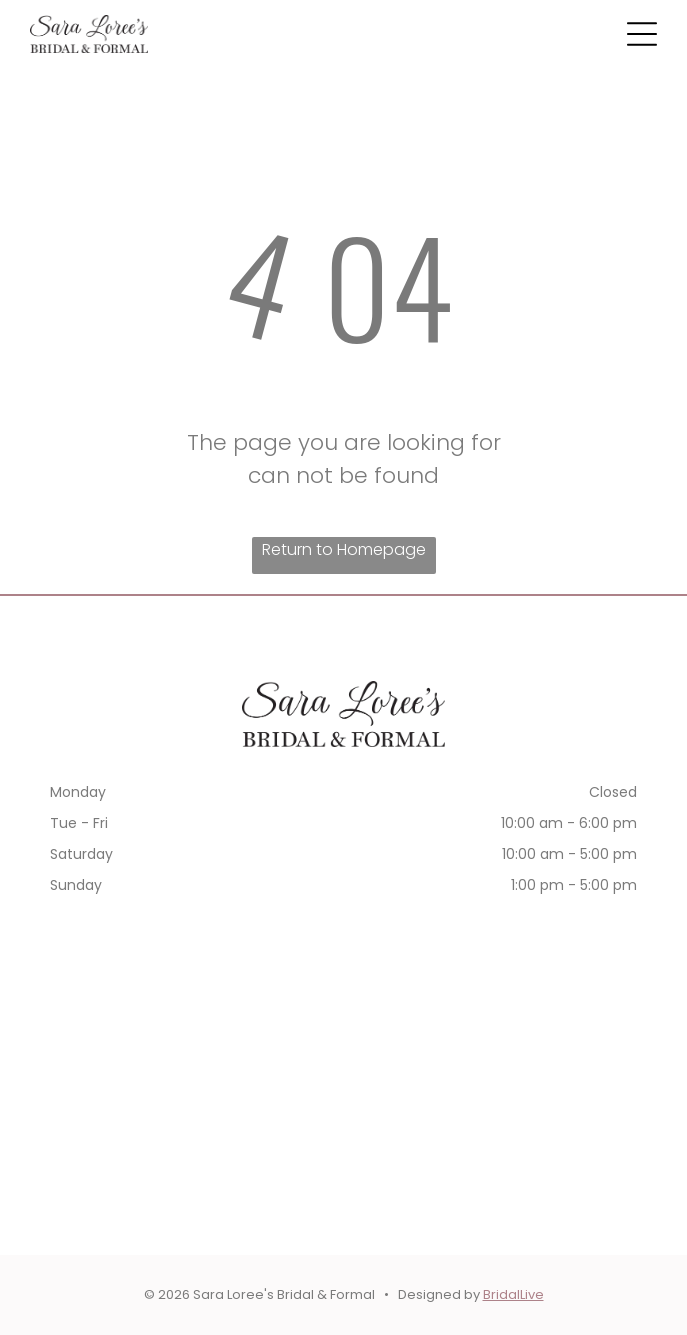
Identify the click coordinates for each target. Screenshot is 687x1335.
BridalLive (513, 1294)
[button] (642, 34)
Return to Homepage (344, 549)
